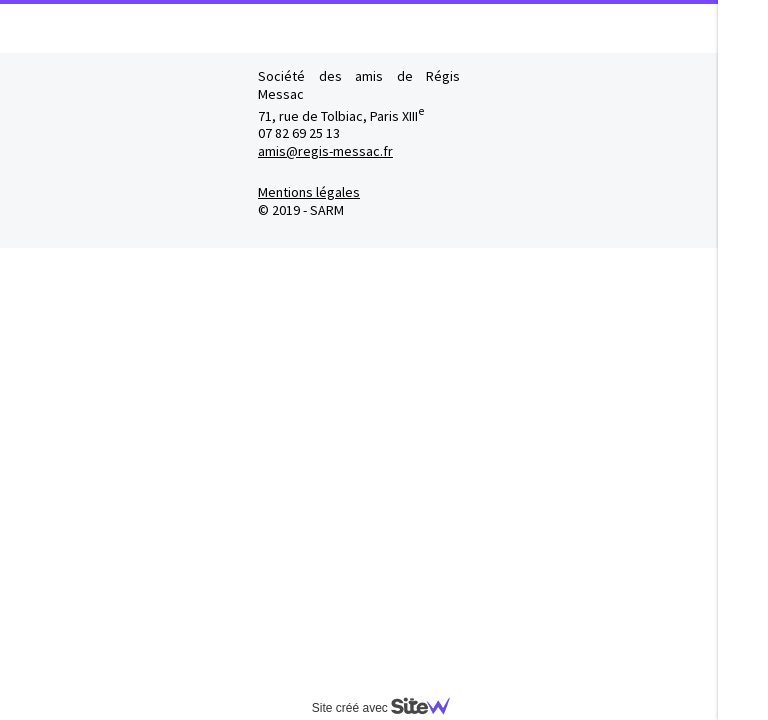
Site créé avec (389, 708)
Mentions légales (309, 192)
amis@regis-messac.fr (325, 151)
